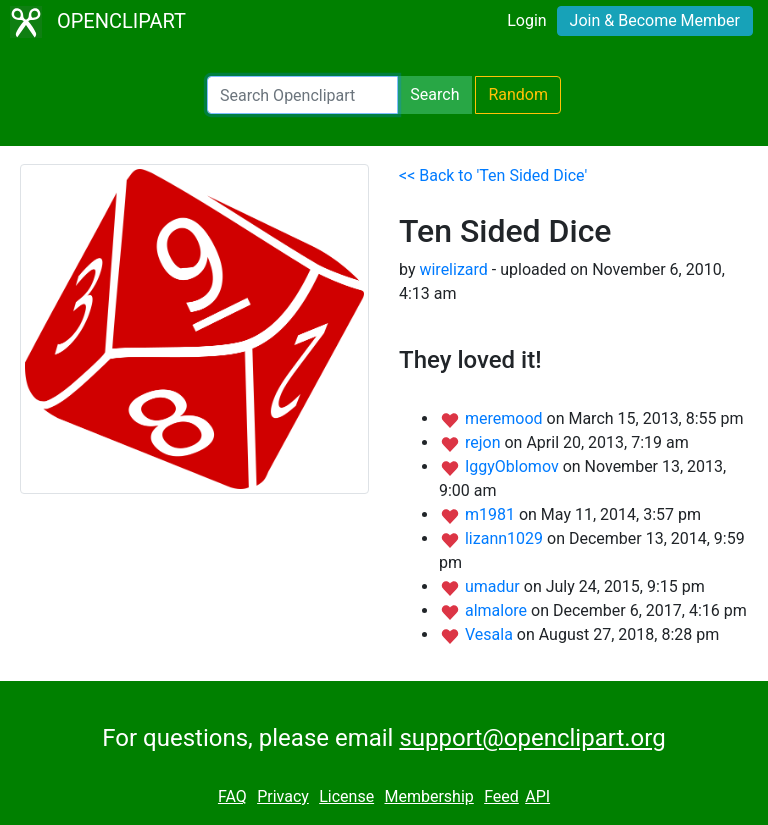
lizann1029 (506, 538)
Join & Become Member (655, 20)
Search (434, 94)
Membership (428, 796)
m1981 (492, 514)
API (537, 796)
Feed (501, 796)
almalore (498, 610)
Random (518, 94)
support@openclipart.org (532, 738)
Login (526, 20)
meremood (506, 418)
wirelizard (453, 269)
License (346, 796)
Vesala (491, 634)
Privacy (283, 796)
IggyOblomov (514, 466)
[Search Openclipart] (302, 95)
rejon (485, 442)
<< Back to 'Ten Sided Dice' (493, 175)
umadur (494, 586)
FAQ (232, 796)
